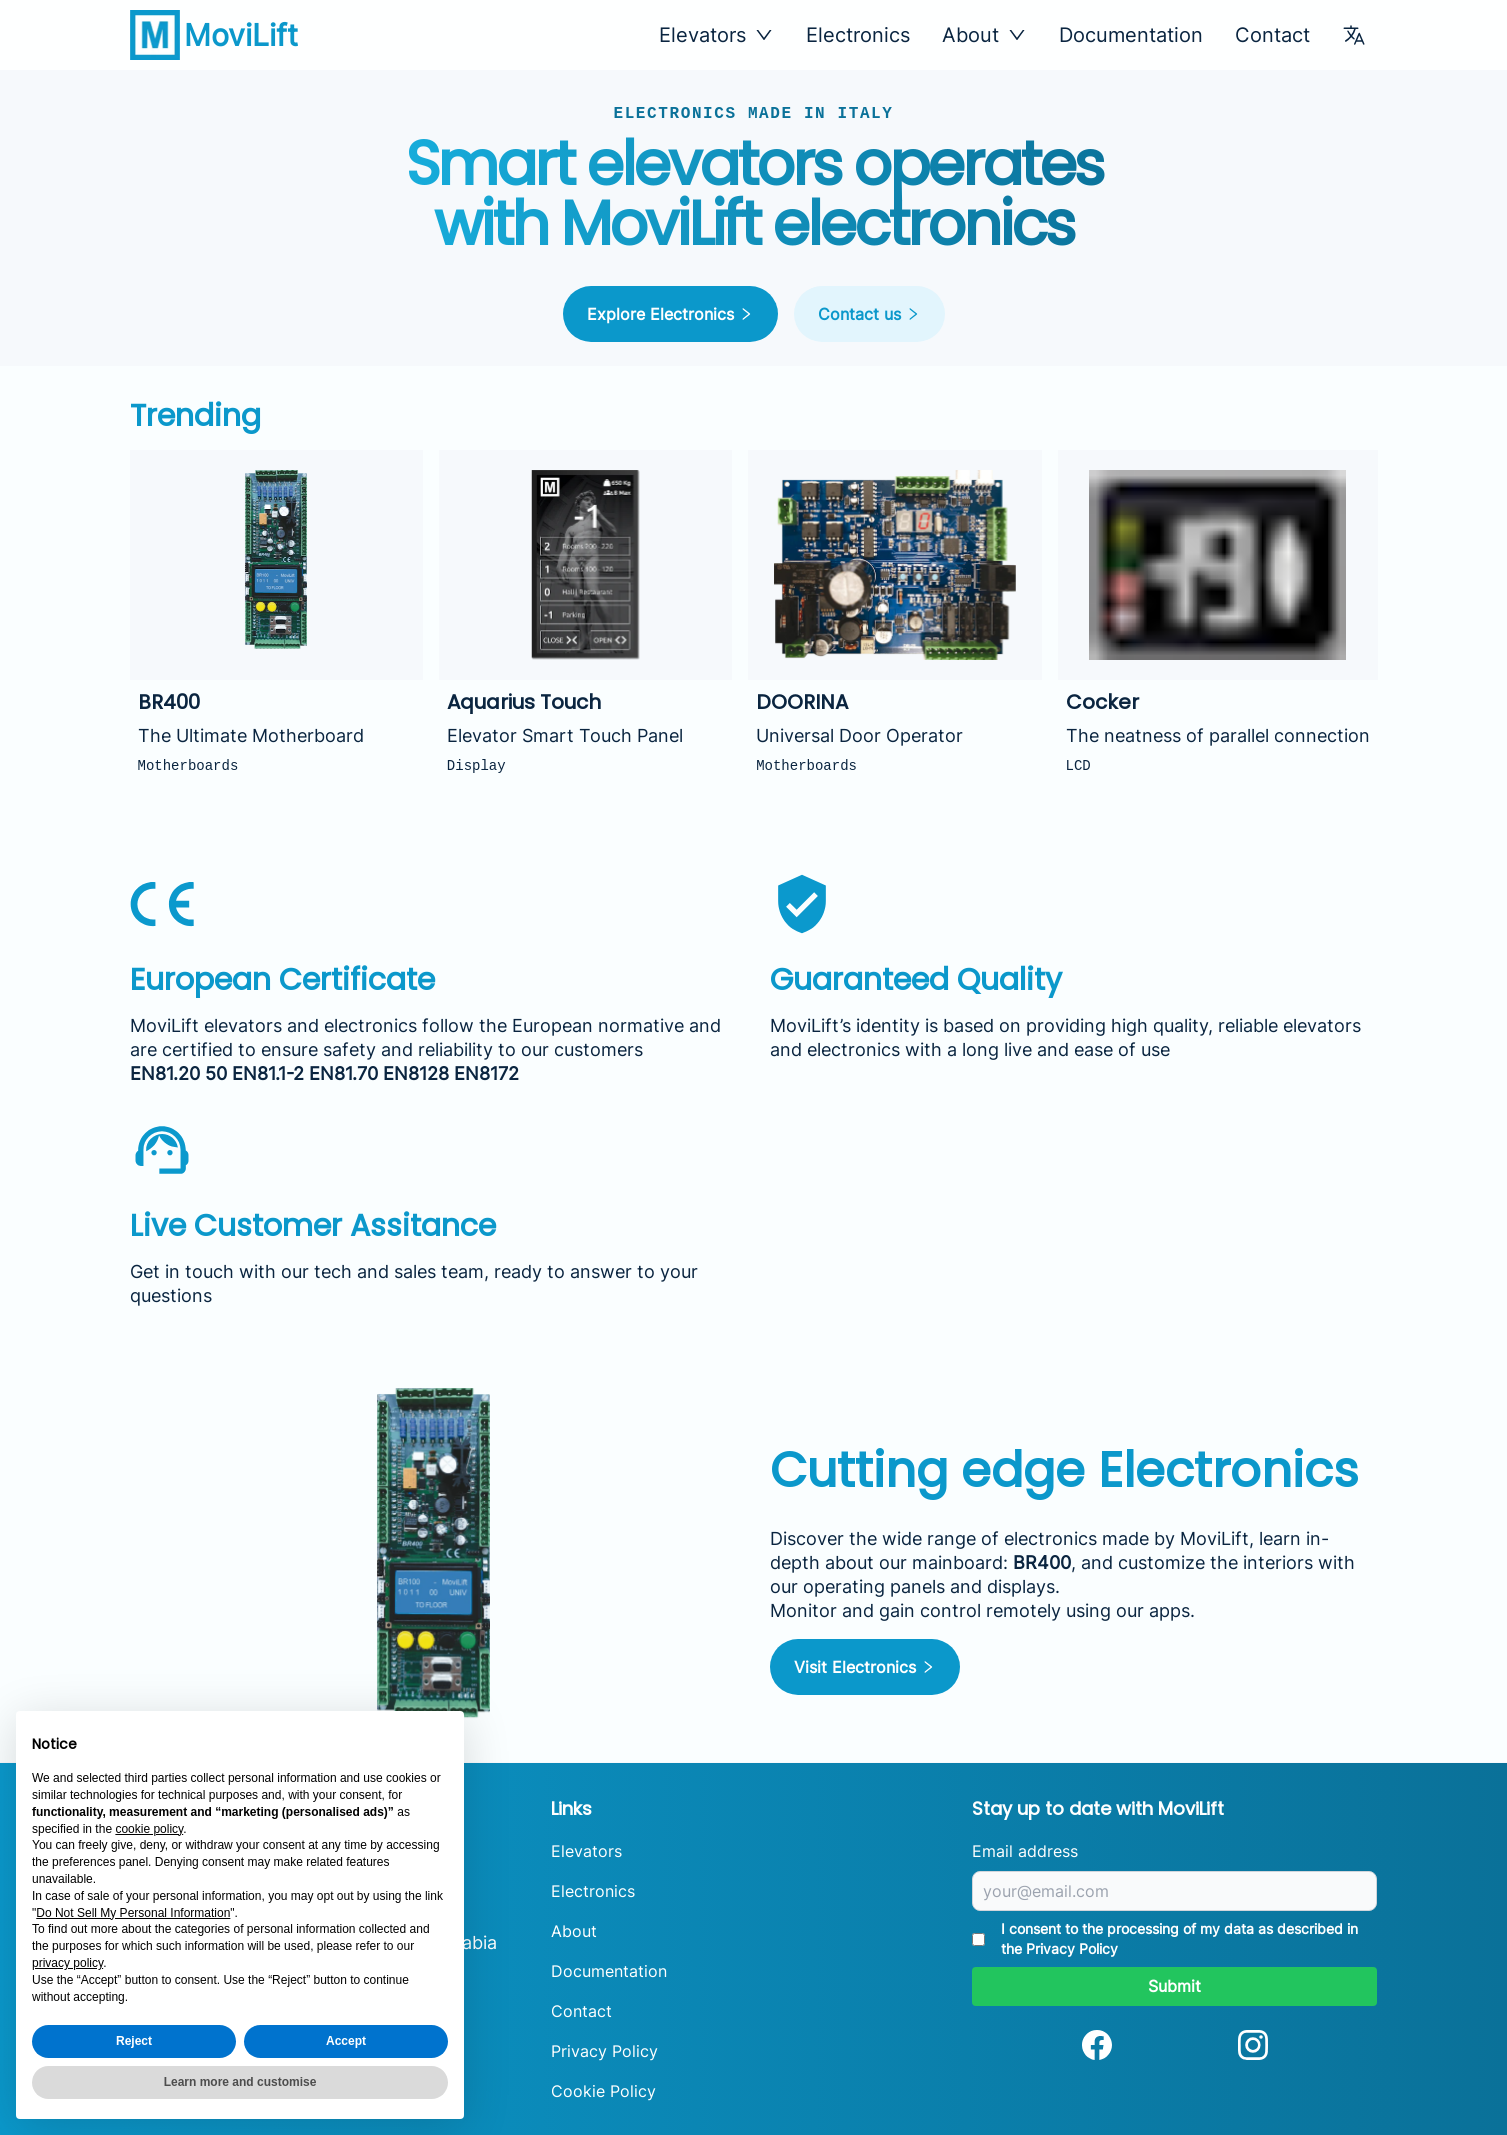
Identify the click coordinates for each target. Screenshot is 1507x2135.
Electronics (858, 35)
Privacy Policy (604, 2051)
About (574, 1931)
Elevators (586, 1851)
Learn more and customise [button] (240, 2082)
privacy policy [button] (67, 1963)
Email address (1025, 1851)
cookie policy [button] (149, 1829)
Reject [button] (134, 2041)
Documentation (1131, 35)
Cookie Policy (603, 2091)
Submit (1174, 1986)
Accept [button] (346, 2041)
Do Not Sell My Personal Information (133, 1913)
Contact (1272, 35)
